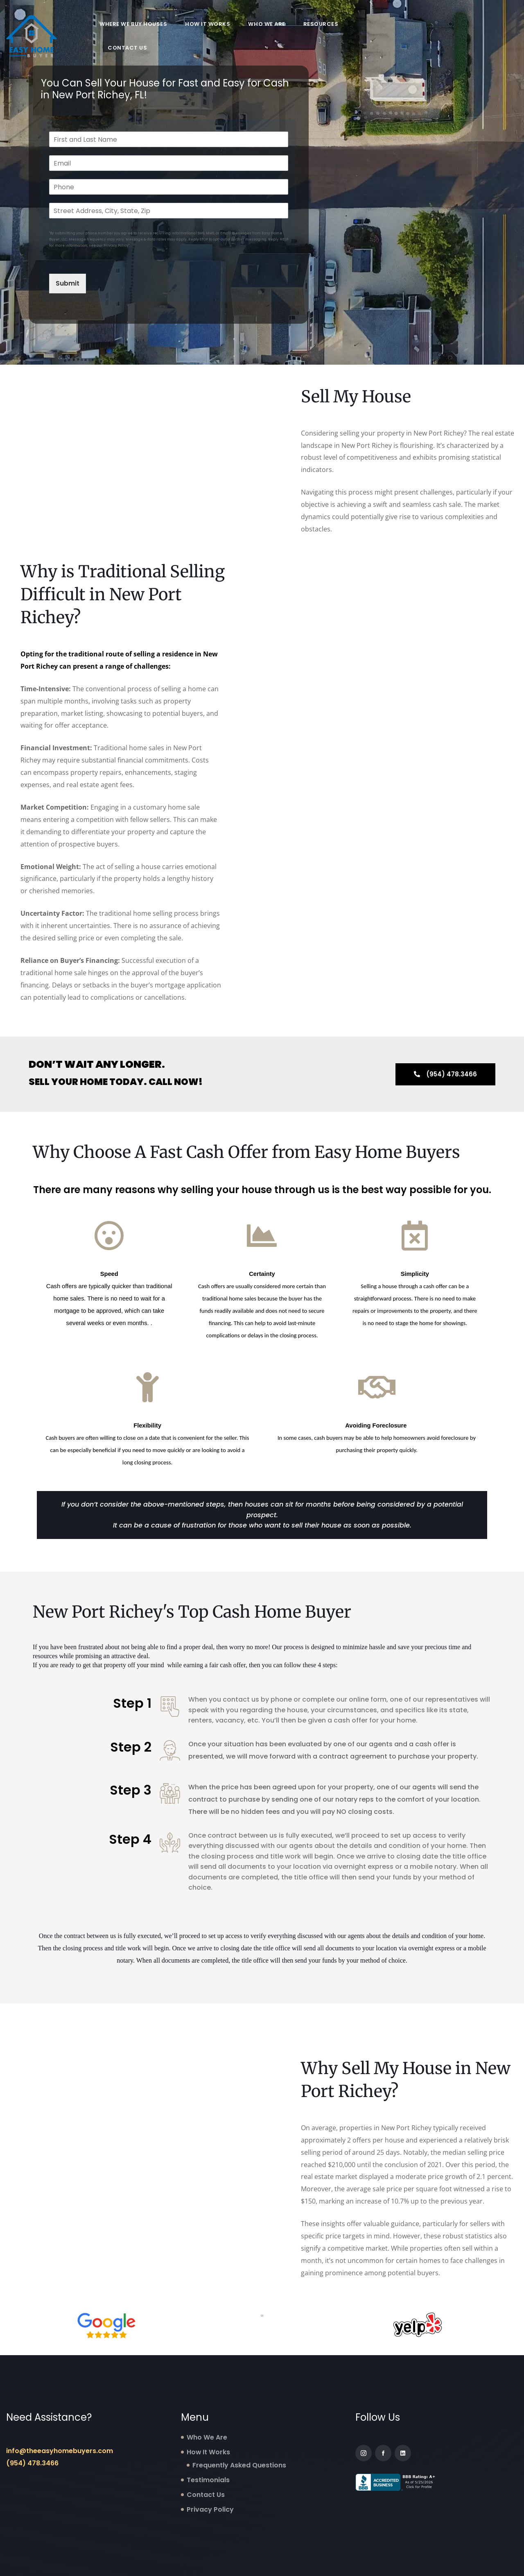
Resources (321, 24)
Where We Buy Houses (133, 24)
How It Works (207, 24)
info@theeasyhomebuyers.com (59, 2451)
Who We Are (266, 24)
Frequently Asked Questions (239, 2465)
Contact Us (127, 48)
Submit (67, 283)
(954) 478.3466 (32, 2463)
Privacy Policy (210, 2509)
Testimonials (208, 2480)
